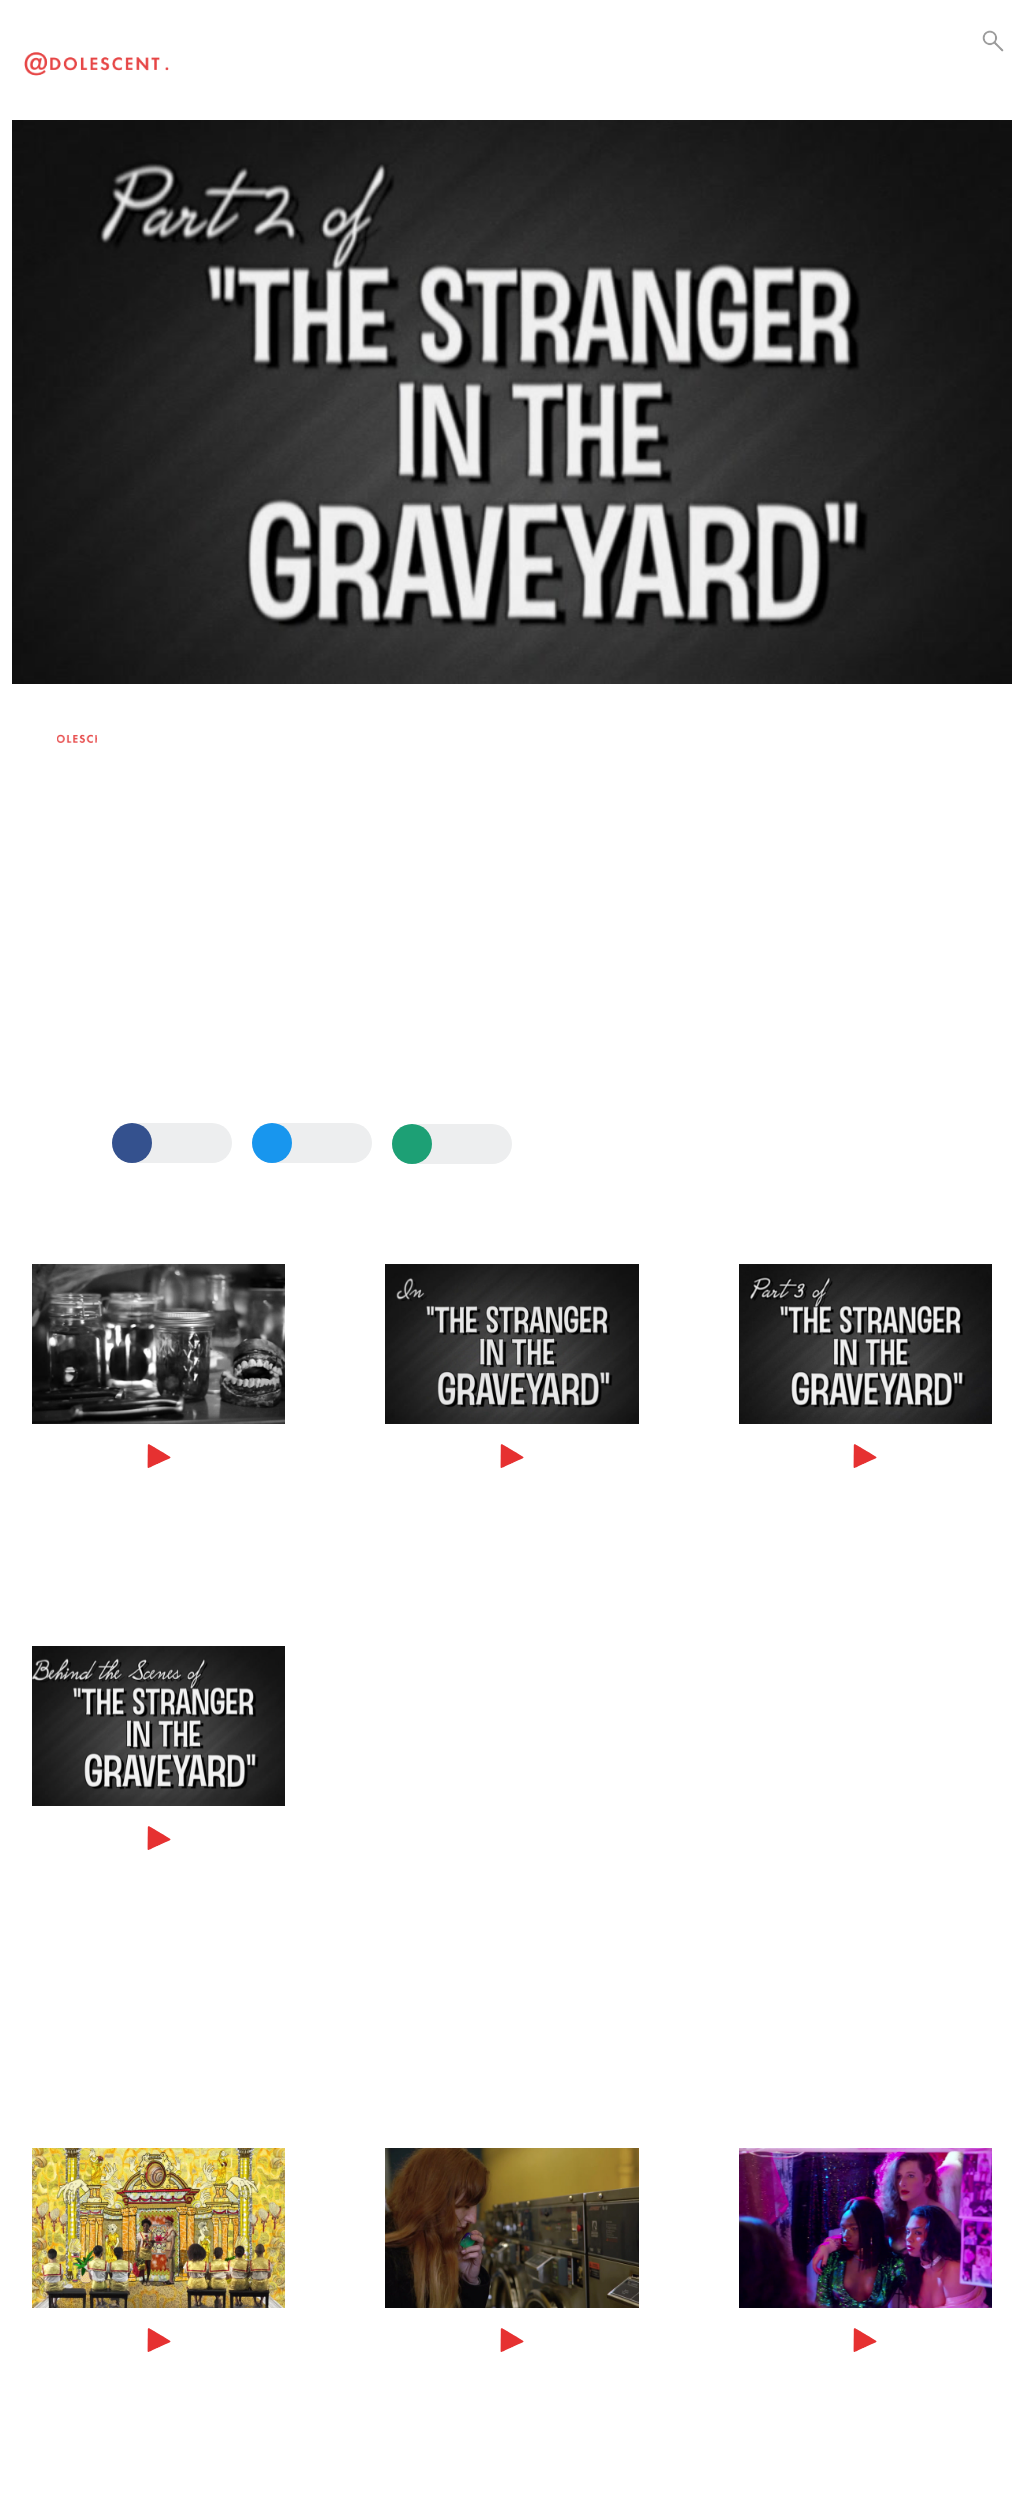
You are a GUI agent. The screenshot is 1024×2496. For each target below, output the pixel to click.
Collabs (434, 60)
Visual (278, 60)
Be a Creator (479, 60)
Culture (353, 60)
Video (242, 60)
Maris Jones (123, 730)
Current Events (394, 60)
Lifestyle (315, 60)
